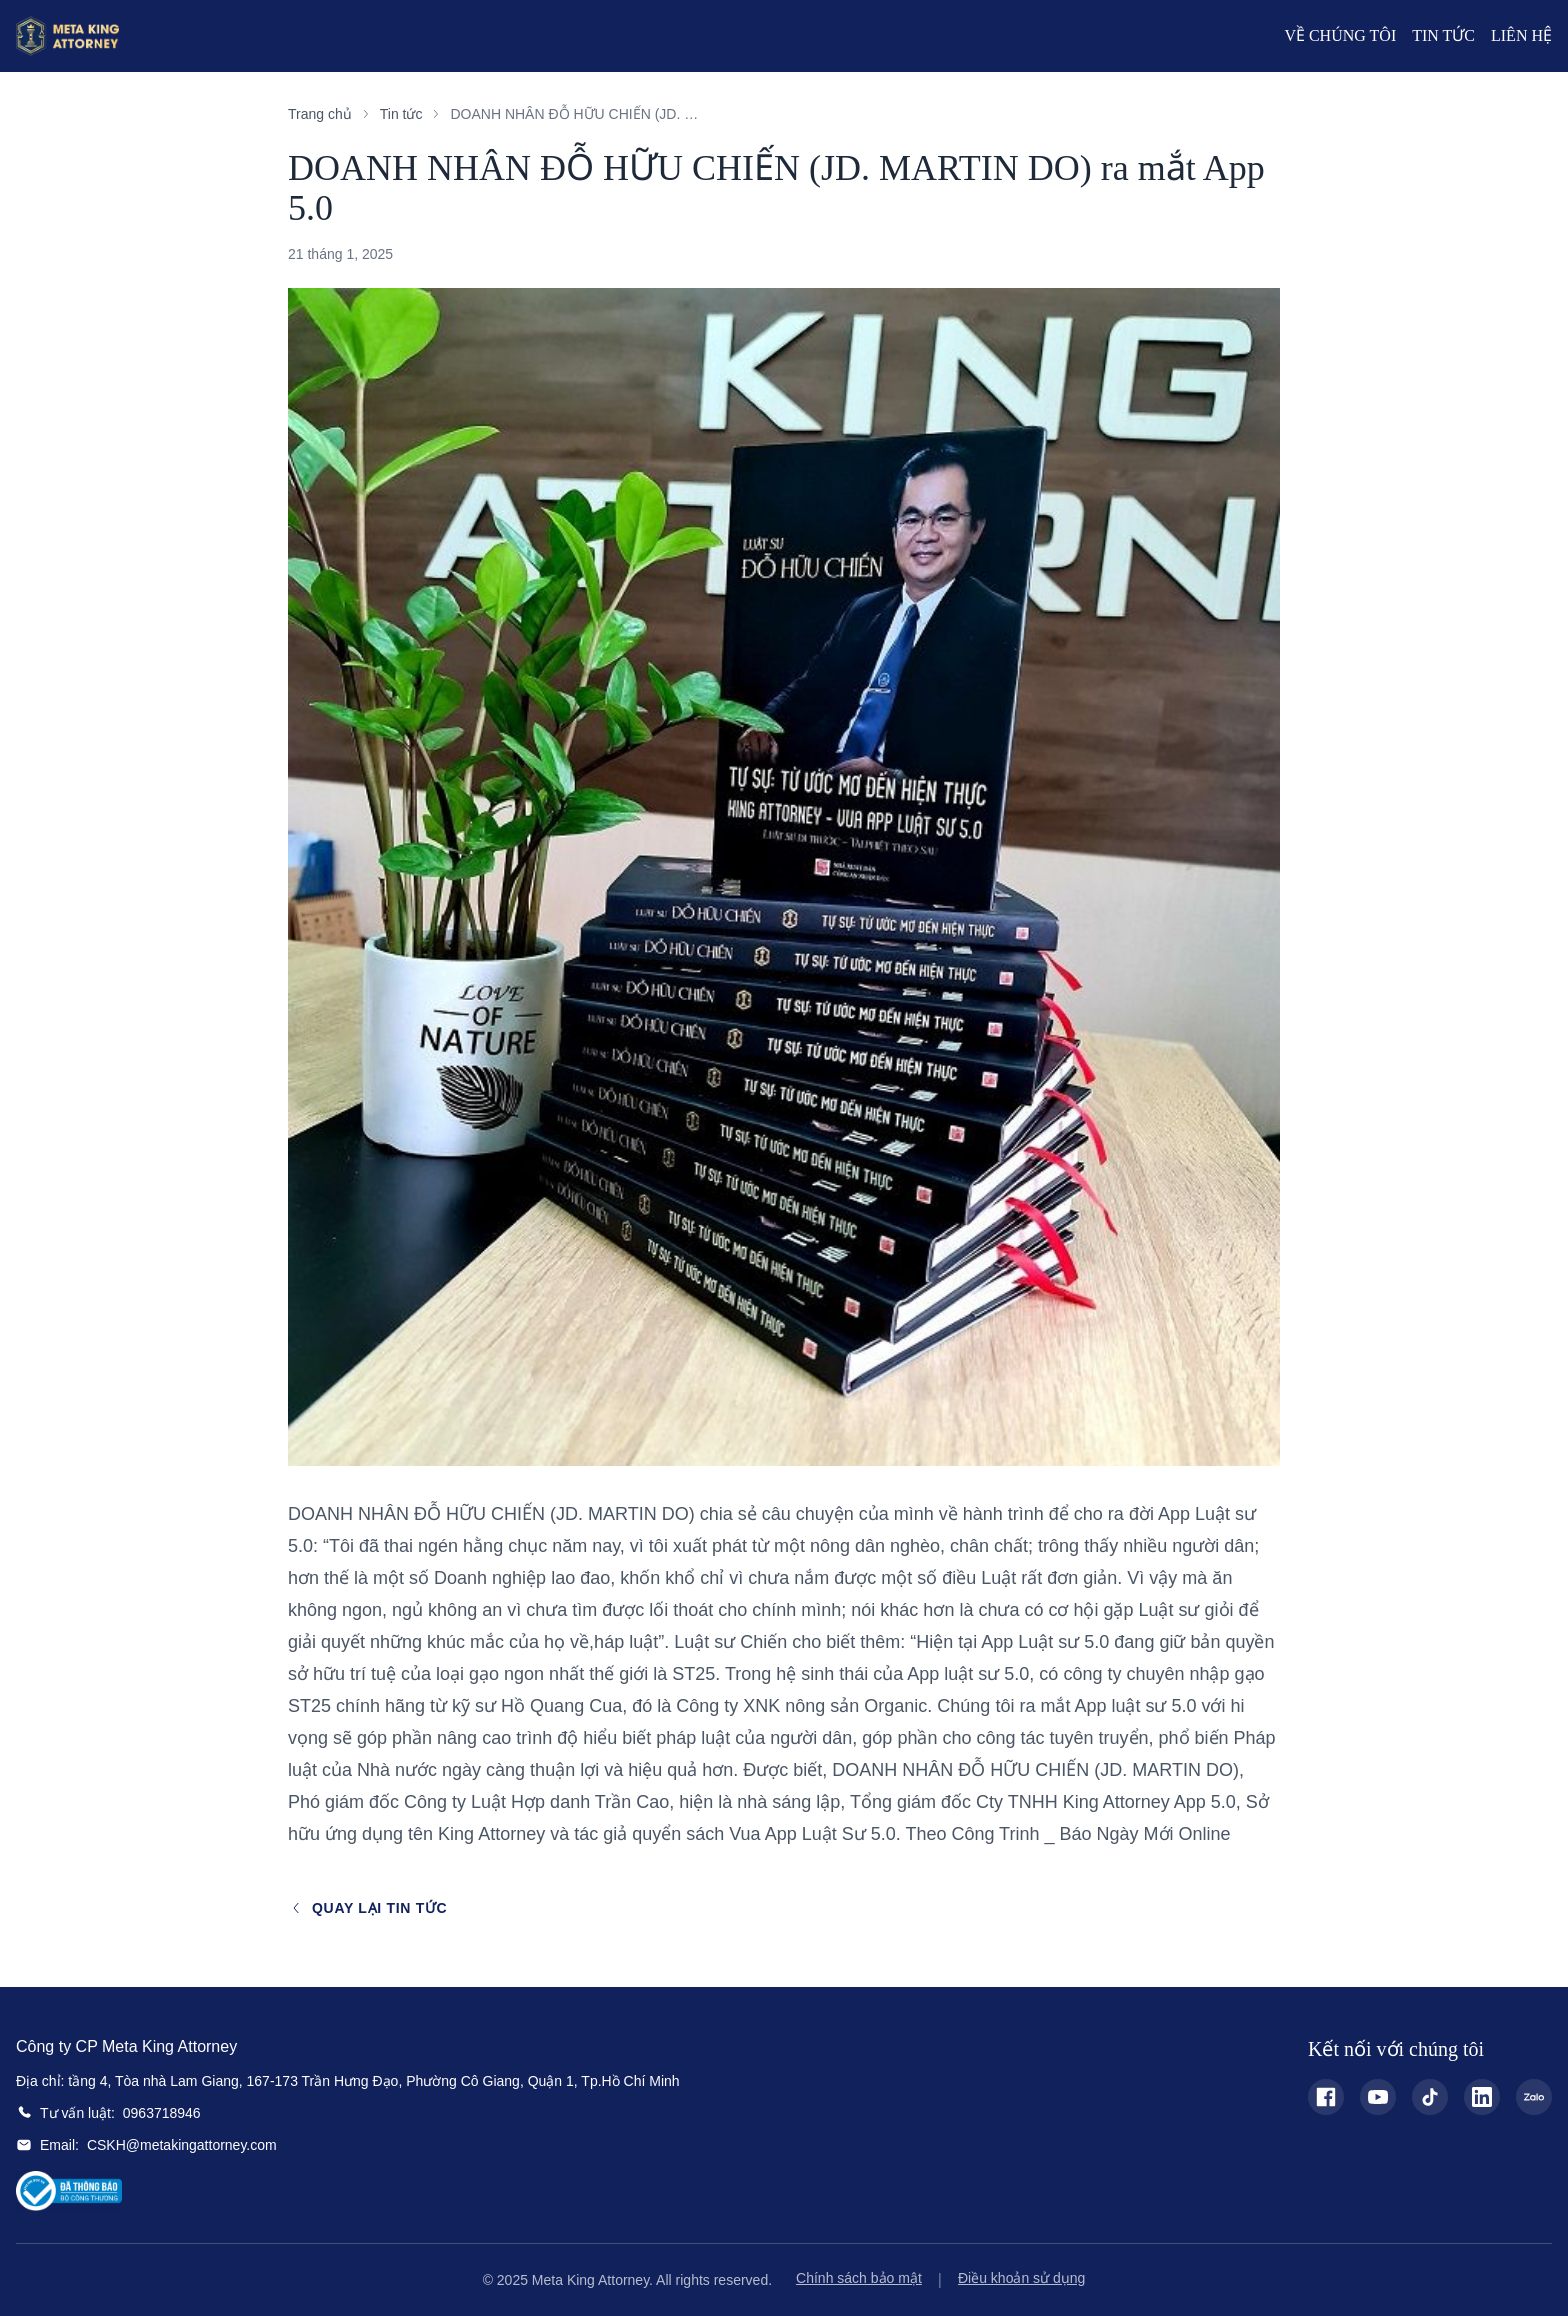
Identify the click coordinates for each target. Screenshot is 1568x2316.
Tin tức (401, 114)
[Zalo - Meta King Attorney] (1534, 2097)
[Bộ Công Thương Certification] (69, 2191)
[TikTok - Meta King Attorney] (1430, 2097)
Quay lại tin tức (367, 1908)
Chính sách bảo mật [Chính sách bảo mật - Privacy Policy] (859, 2278)
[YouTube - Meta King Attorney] (1378, 2097)
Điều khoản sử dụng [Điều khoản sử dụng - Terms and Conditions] (1021, 2278)
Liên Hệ (1521, 35)
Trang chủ (320, 114)
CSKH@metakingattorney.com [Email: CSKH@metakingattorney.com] (182, 2145)
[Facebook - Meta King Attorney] (1326, 2097)
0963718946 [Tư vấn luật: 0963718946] (162, 2113)
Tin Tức (1443, 35)
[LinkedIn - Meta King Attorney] (1482, 2097)
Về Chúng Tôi (1340, 35)
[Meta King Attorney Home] (67, 36)
